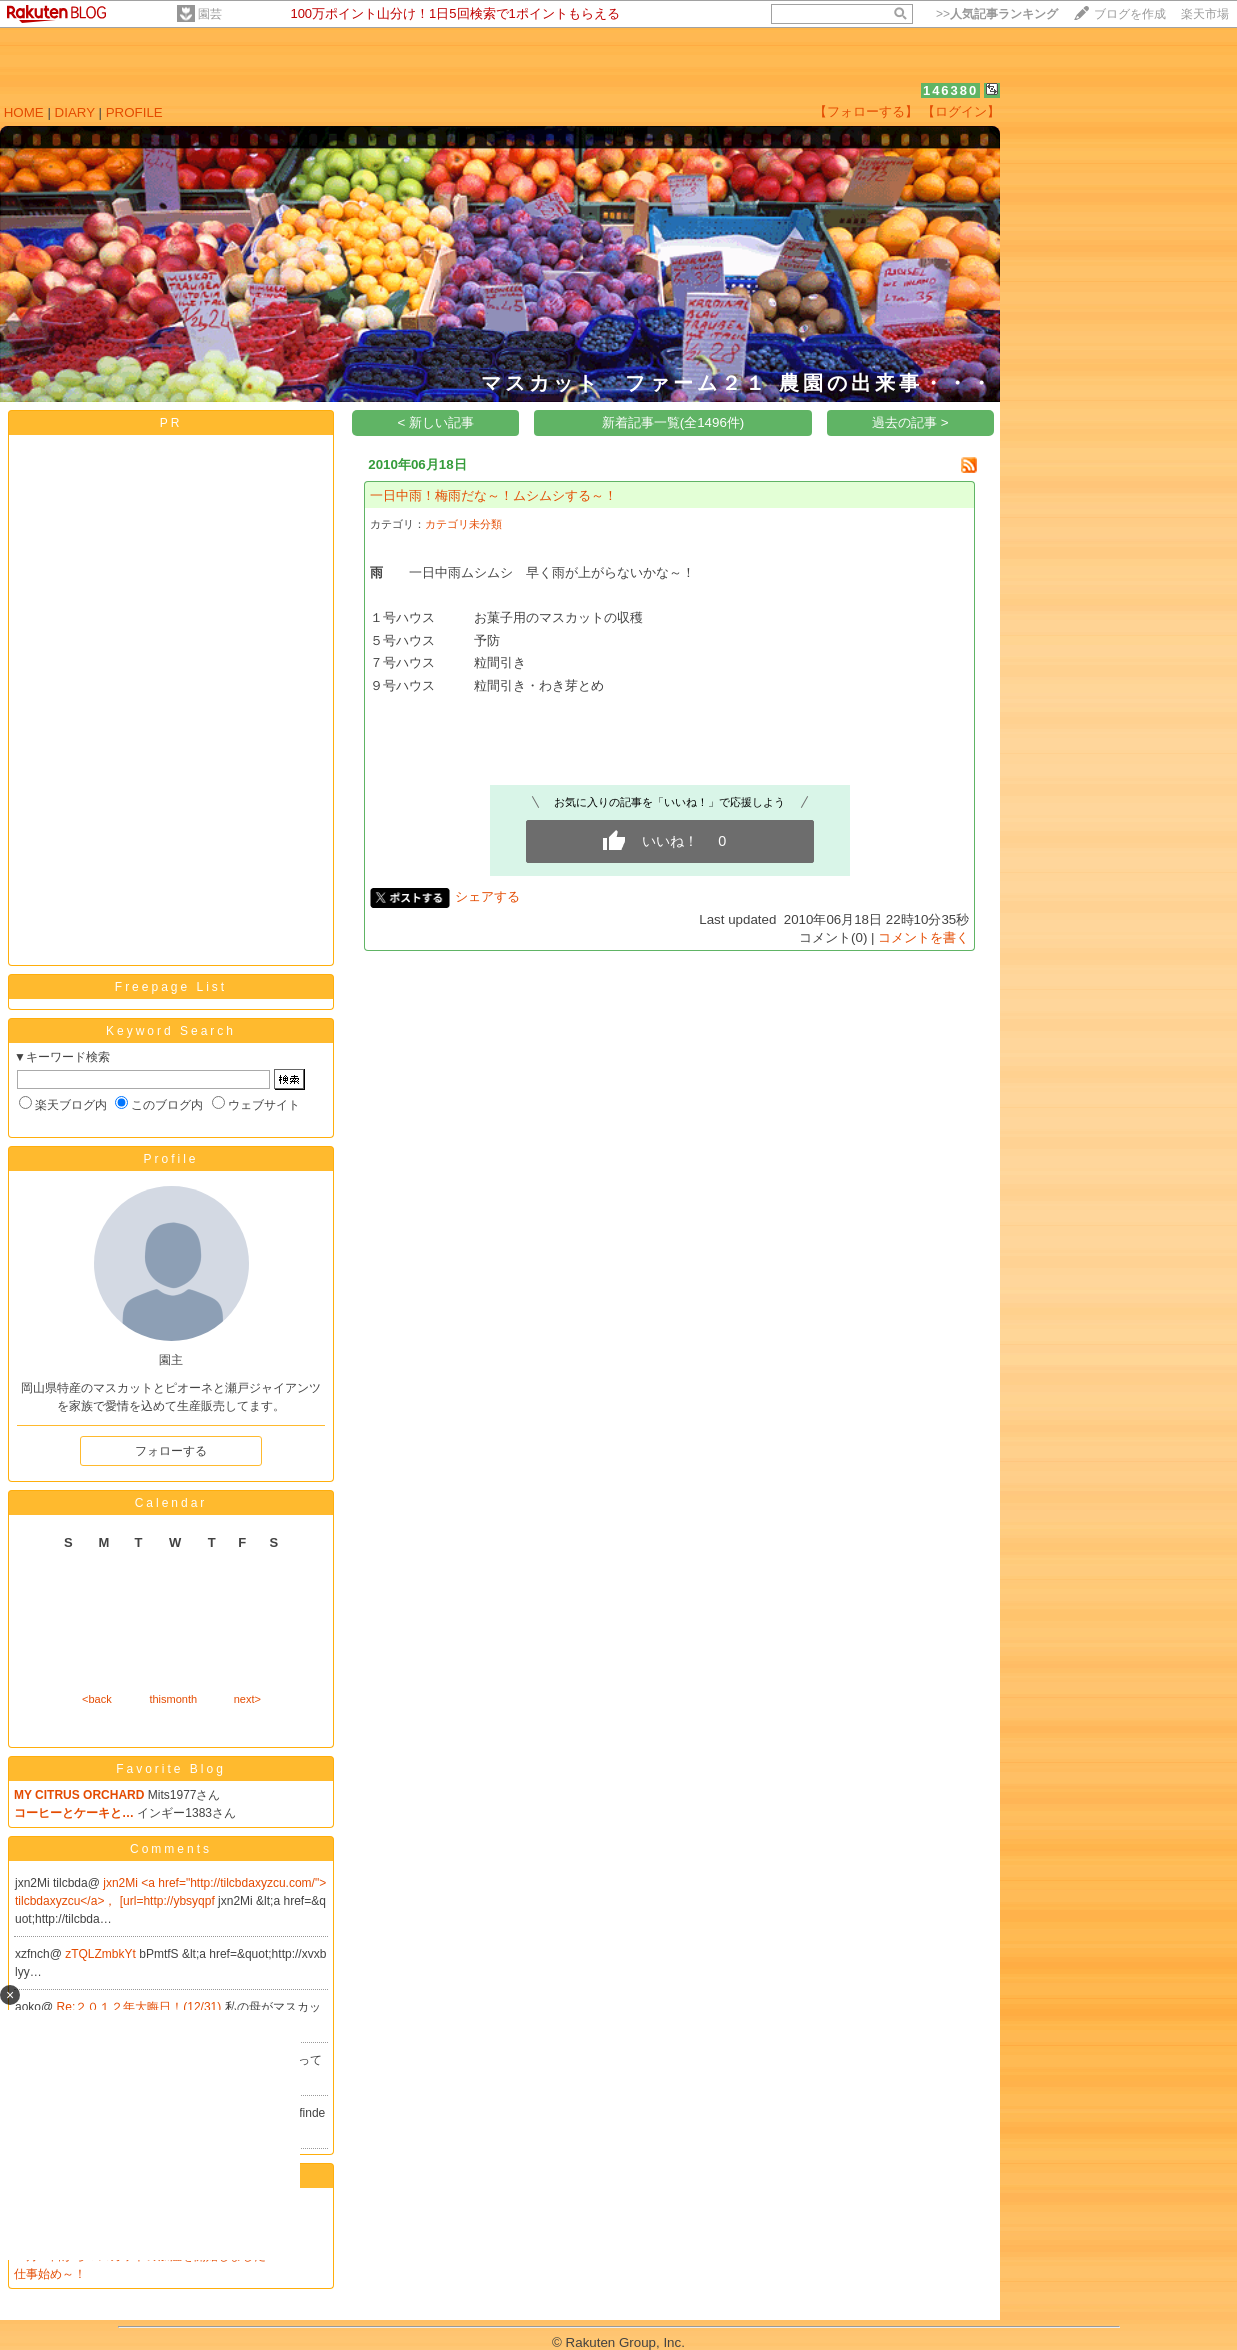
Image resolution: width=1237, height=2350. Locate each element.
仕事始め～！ (50, 2274)
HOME (24, 112)
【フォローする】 (866, 111)
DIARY (75, 112)
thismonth (173, 1699)
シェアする (487, 896)
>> (997, 14)
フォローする (171, 1451)
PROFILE (134, 112)
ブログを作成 (1130, 14)
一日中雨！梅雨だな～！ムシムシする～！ (493, 495)
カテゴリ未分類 (463, 524)
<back (97, 1699)
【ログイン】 (961, 111)
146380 (950, 90)
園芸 (210, 14)
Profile (170, 1159)
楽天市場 (1205, 14)
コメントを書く (923, 937)
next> (247, 1699)
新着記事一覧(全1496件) (673, 422)
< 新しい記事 (436, 422)
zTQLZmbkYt (102, 1954)
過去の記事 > (910, 422)
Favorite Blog (171, 1769)
